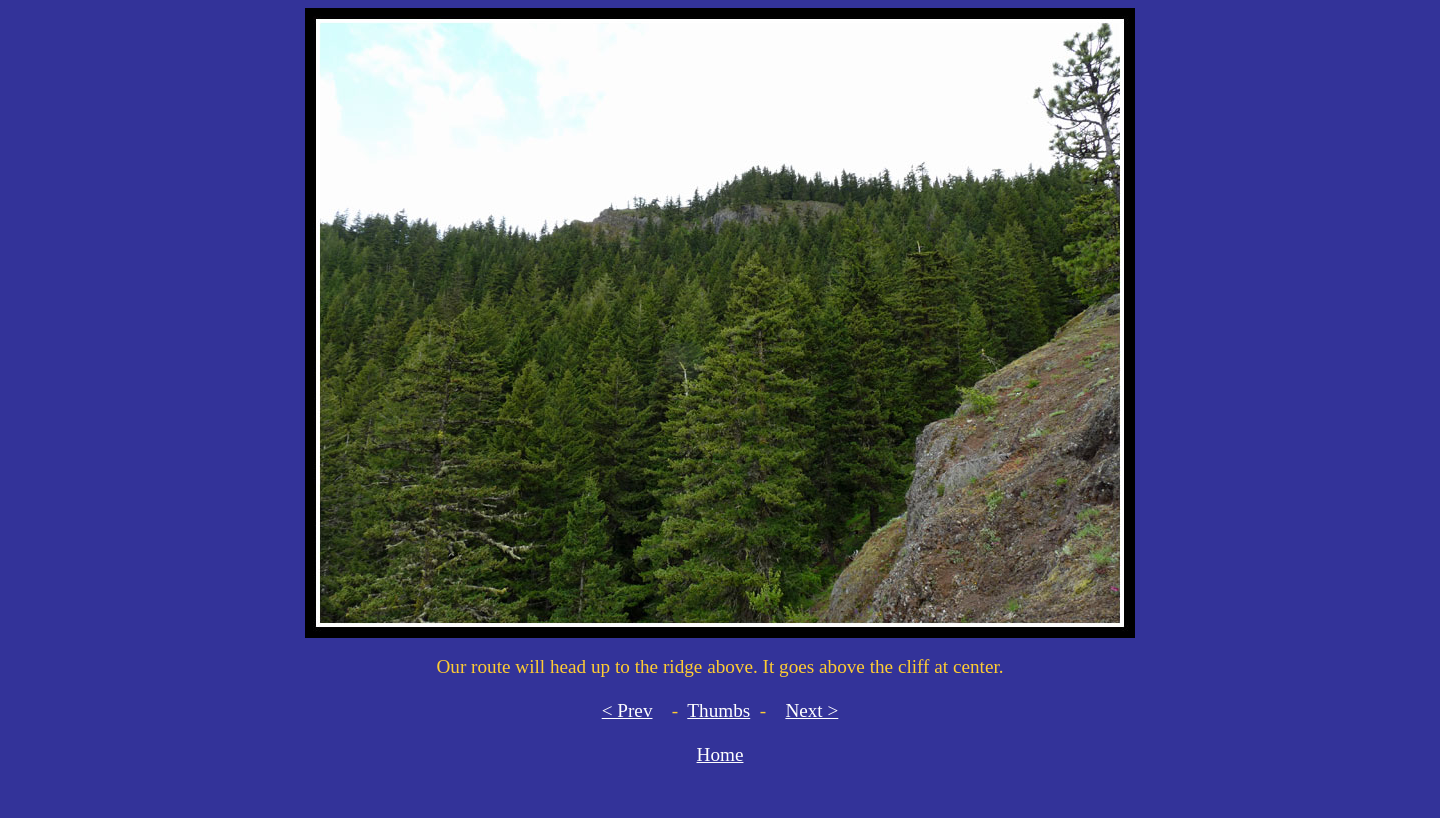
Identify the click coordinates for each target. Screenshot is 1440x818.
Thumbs (718, 710)
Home (720, 754)
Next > (811, 710)
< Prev (627, 710)
